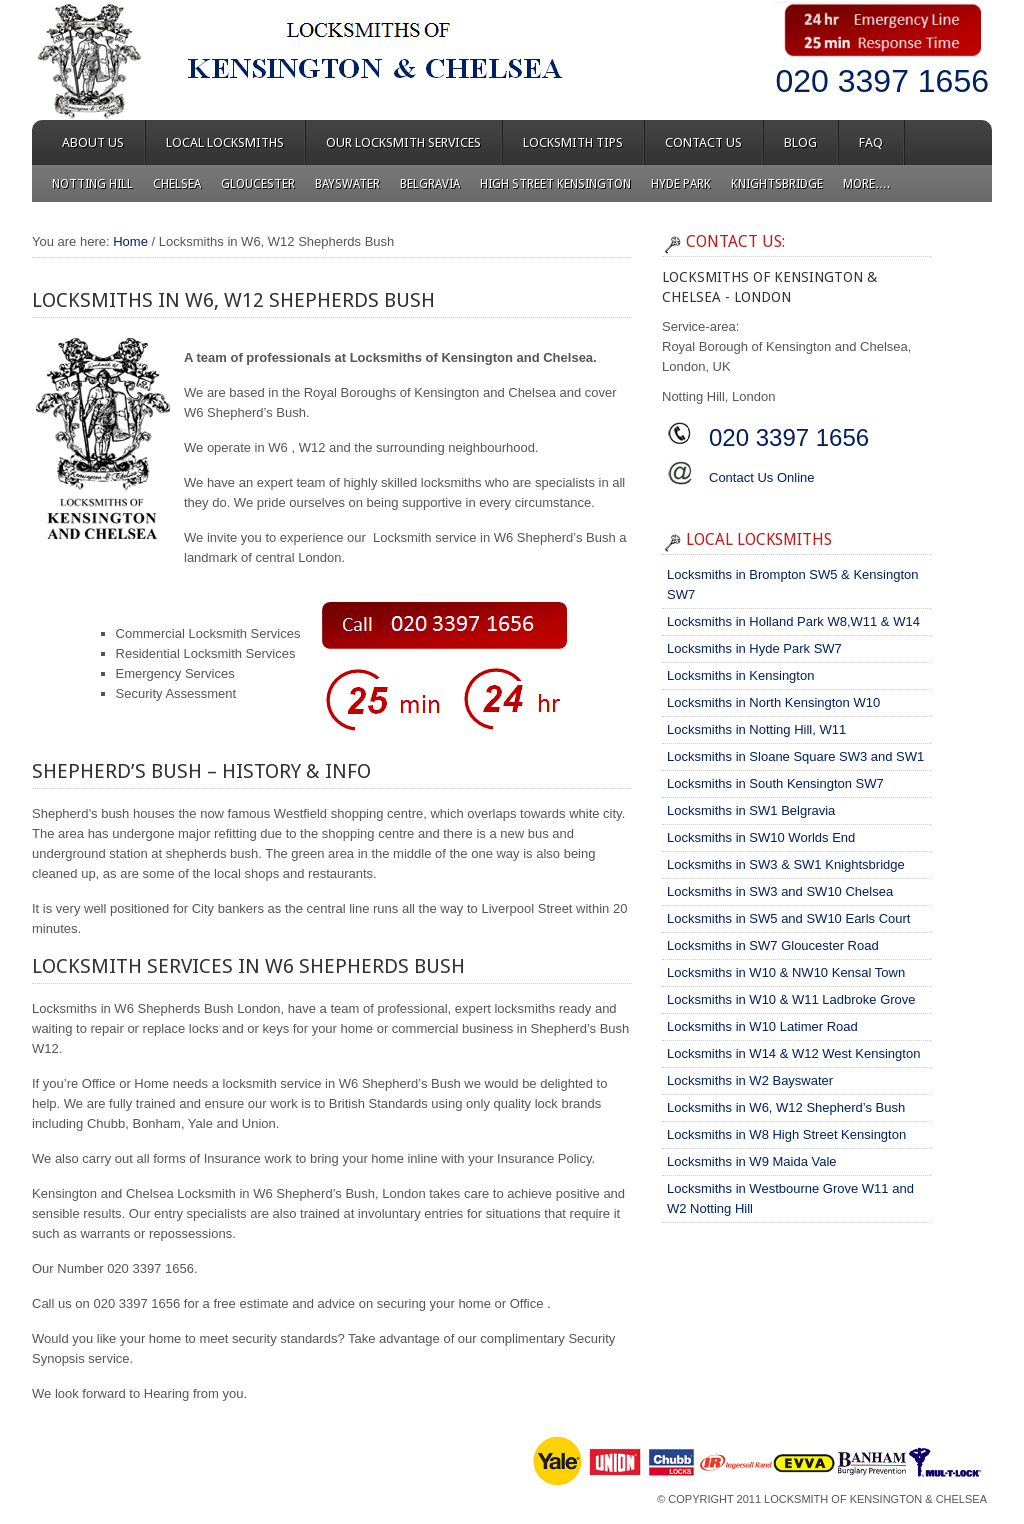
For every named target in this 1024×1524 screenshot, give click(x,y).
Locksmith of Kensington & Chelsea (875, 1499)
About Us (93, 142)
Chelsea (177, 184)
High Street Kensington (555, 184)
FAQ (871, 142)
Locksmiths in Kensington (740, 675)
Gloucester (258, 184)
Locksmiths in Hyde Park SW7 (754, 648)
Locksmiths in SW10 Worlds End (761, 837)
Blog (800, 142)
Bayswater (347, 184)
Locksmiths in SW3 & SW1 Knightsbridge (786, 864)
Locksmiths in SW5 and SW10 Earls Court (788, 918)
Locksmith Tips (573, 142)
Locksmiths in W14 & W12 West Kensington (793, 1053)
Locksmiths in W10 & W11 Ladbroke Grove (791, 999)
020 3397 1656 (882, 81)
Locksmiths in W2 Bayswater (750, 1080)
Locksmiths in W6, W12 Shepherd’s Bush (786, 1107)
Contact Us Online (762, 477)
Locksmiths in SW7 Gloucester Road (773, 945)
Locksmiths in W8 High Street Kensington (786, 1134)
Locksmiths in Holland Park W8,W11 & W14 (793, 621)
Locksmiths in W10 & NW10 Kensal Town (786, 972)
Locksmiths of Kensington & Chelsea (212, 60)
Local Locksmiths (225, 142)
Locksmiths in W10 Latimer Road (762, 1026)
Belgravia (430, 184)
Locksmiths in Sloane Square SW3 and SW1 (795, 756)
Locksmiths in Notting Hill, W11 (756, 729)
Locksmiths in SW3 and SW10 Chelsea (780, 891)
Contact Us (703, 142)
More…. (866, 184)
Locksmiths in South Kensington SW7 (775, 783)
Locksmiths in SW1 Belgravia (751, 810)
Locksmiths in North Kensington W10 (773, 702)
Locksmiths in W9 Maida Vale (752, 1161)
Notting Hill (92, 184)
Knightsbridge (777, 184)
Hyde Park (681, 184)
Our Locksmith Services (403, 142)
